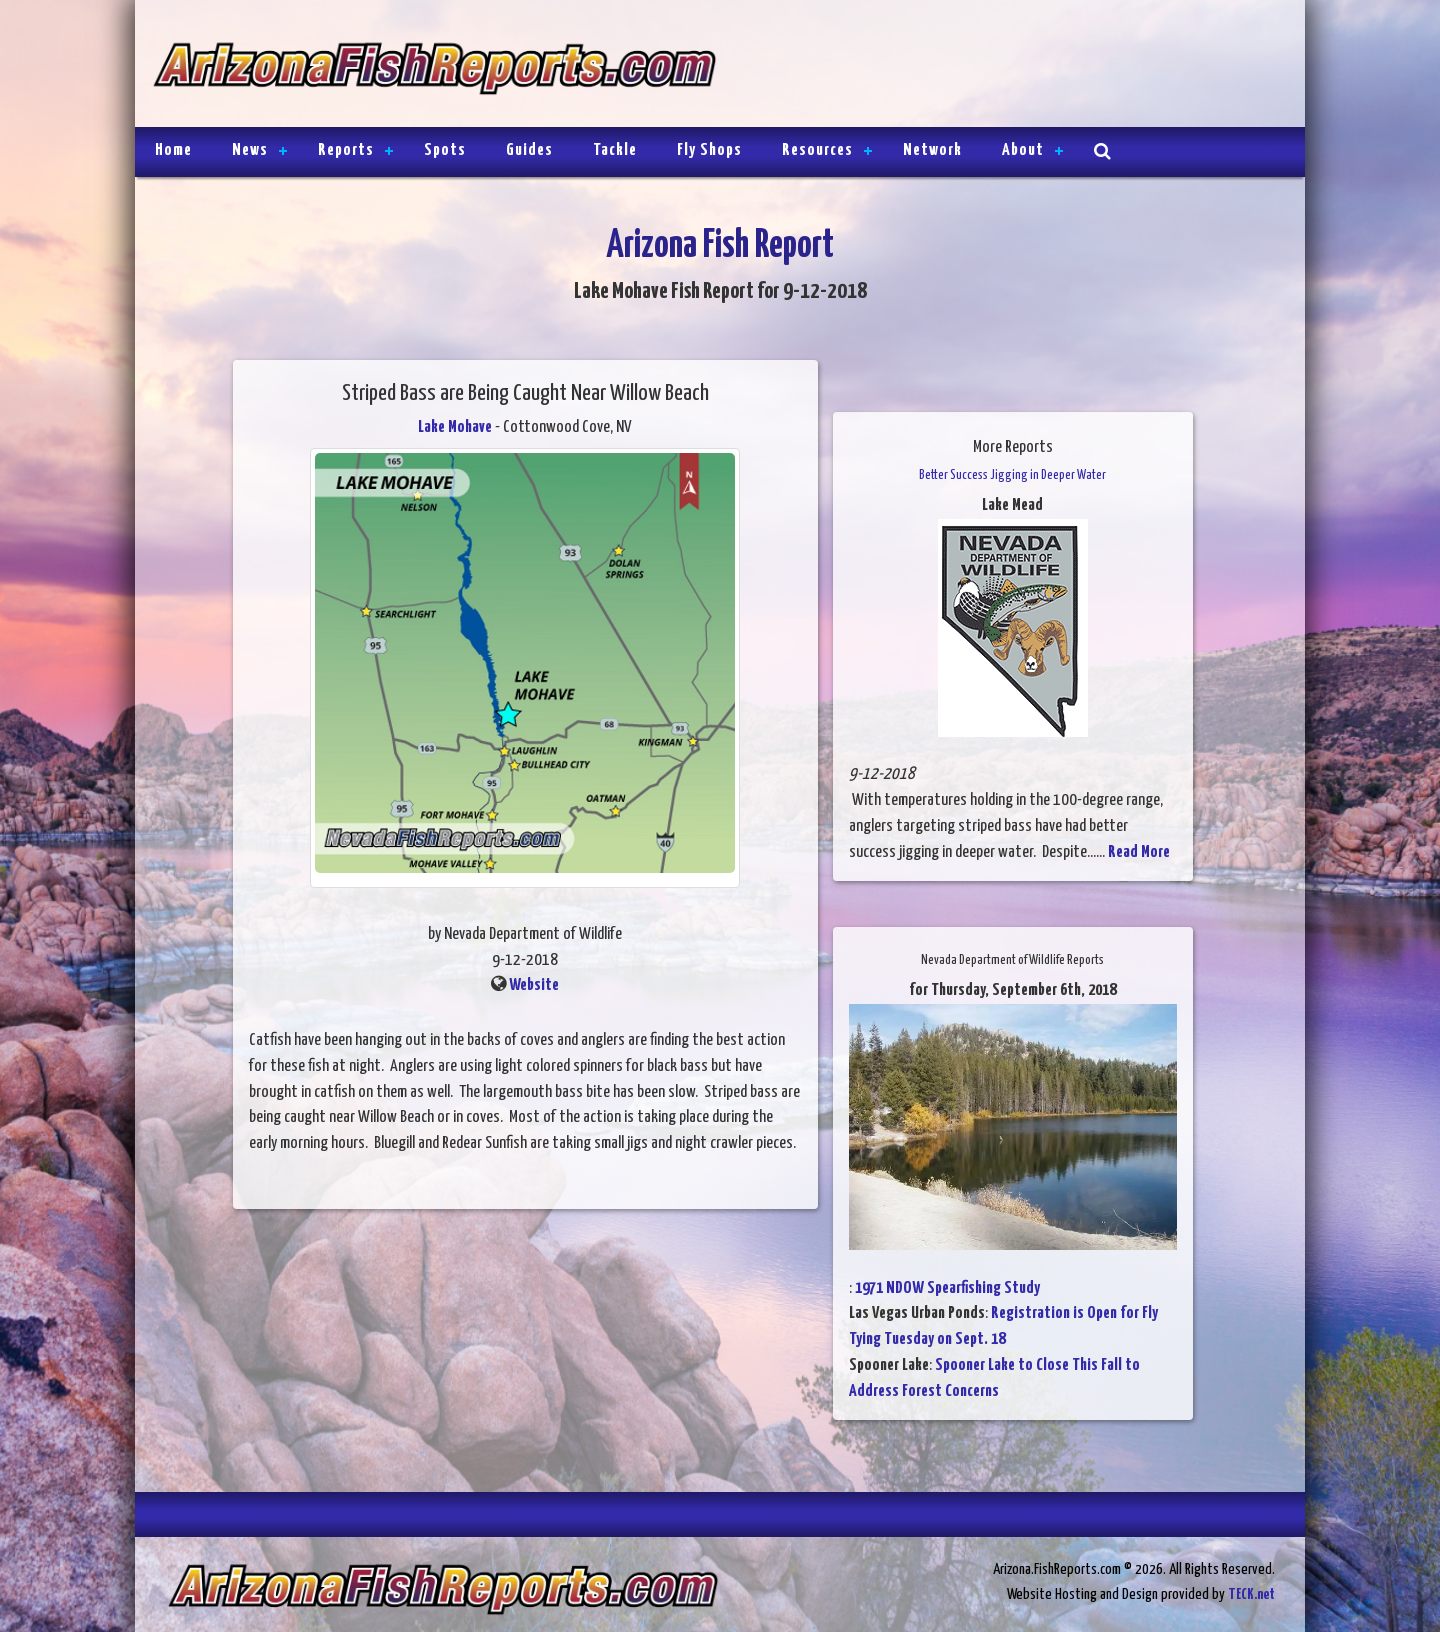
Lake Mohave (455, 427)
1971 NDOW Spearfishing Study (947, 1288)
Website (534, 985)
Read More (1139, 852)
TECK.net (1251, 1594)
